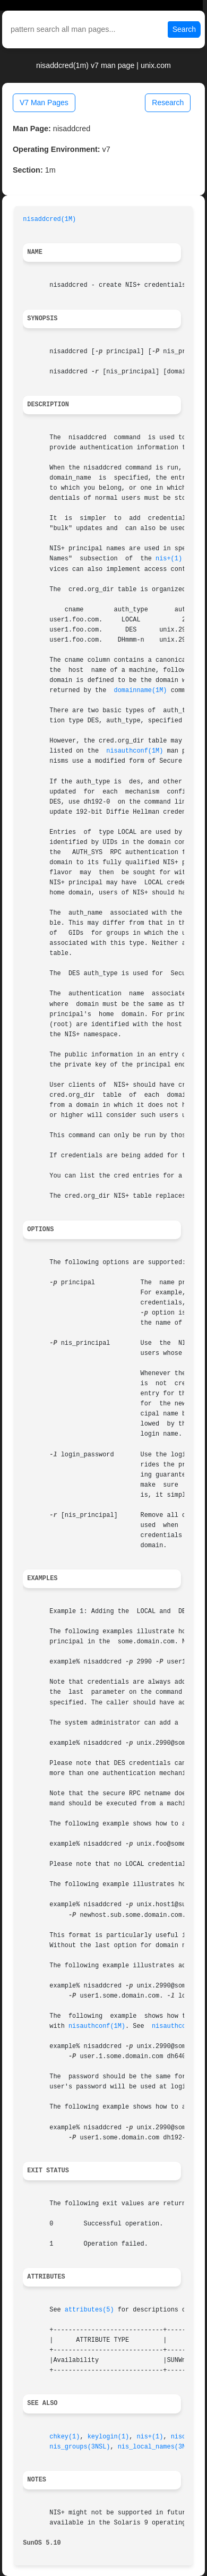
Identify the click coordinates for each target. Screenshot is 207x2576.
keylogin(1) (109, 2437)
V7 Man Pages (44, 102)
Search (184, 29)
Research (168, 102)
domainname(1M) (140, 690)
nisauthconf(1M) (134, 751)
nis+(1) (169, 558)
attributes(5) (89, 2310)
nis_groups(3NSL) (79, 2447)
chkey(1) (64, 2437)
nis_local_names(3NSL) (157, 2447)
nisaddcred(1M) (49, 219)
